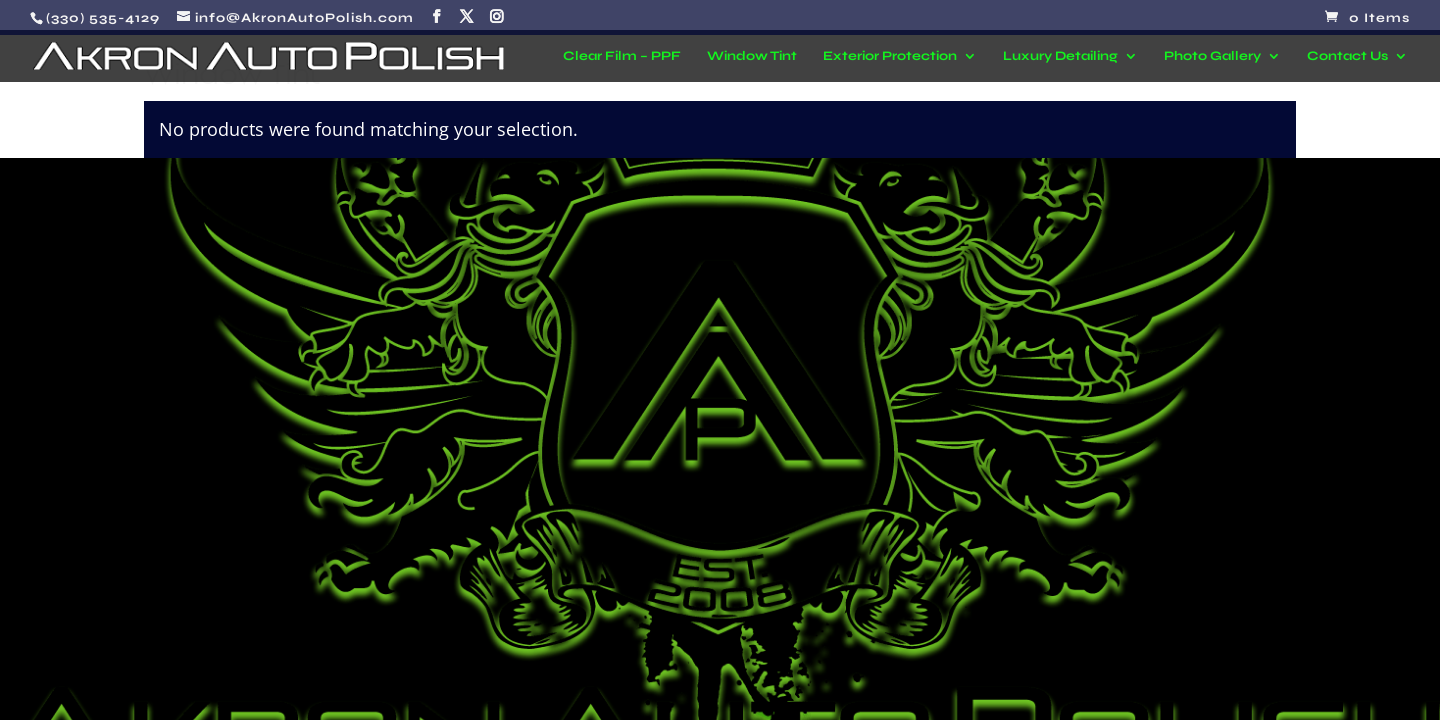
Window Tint (752, 56)
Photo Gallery (1212, 56)
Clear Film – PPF (622, 56)
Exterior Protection (890, 56)
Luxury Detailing (1060, 56)
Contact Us (1347, 56)
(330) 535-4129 (103, 18)
